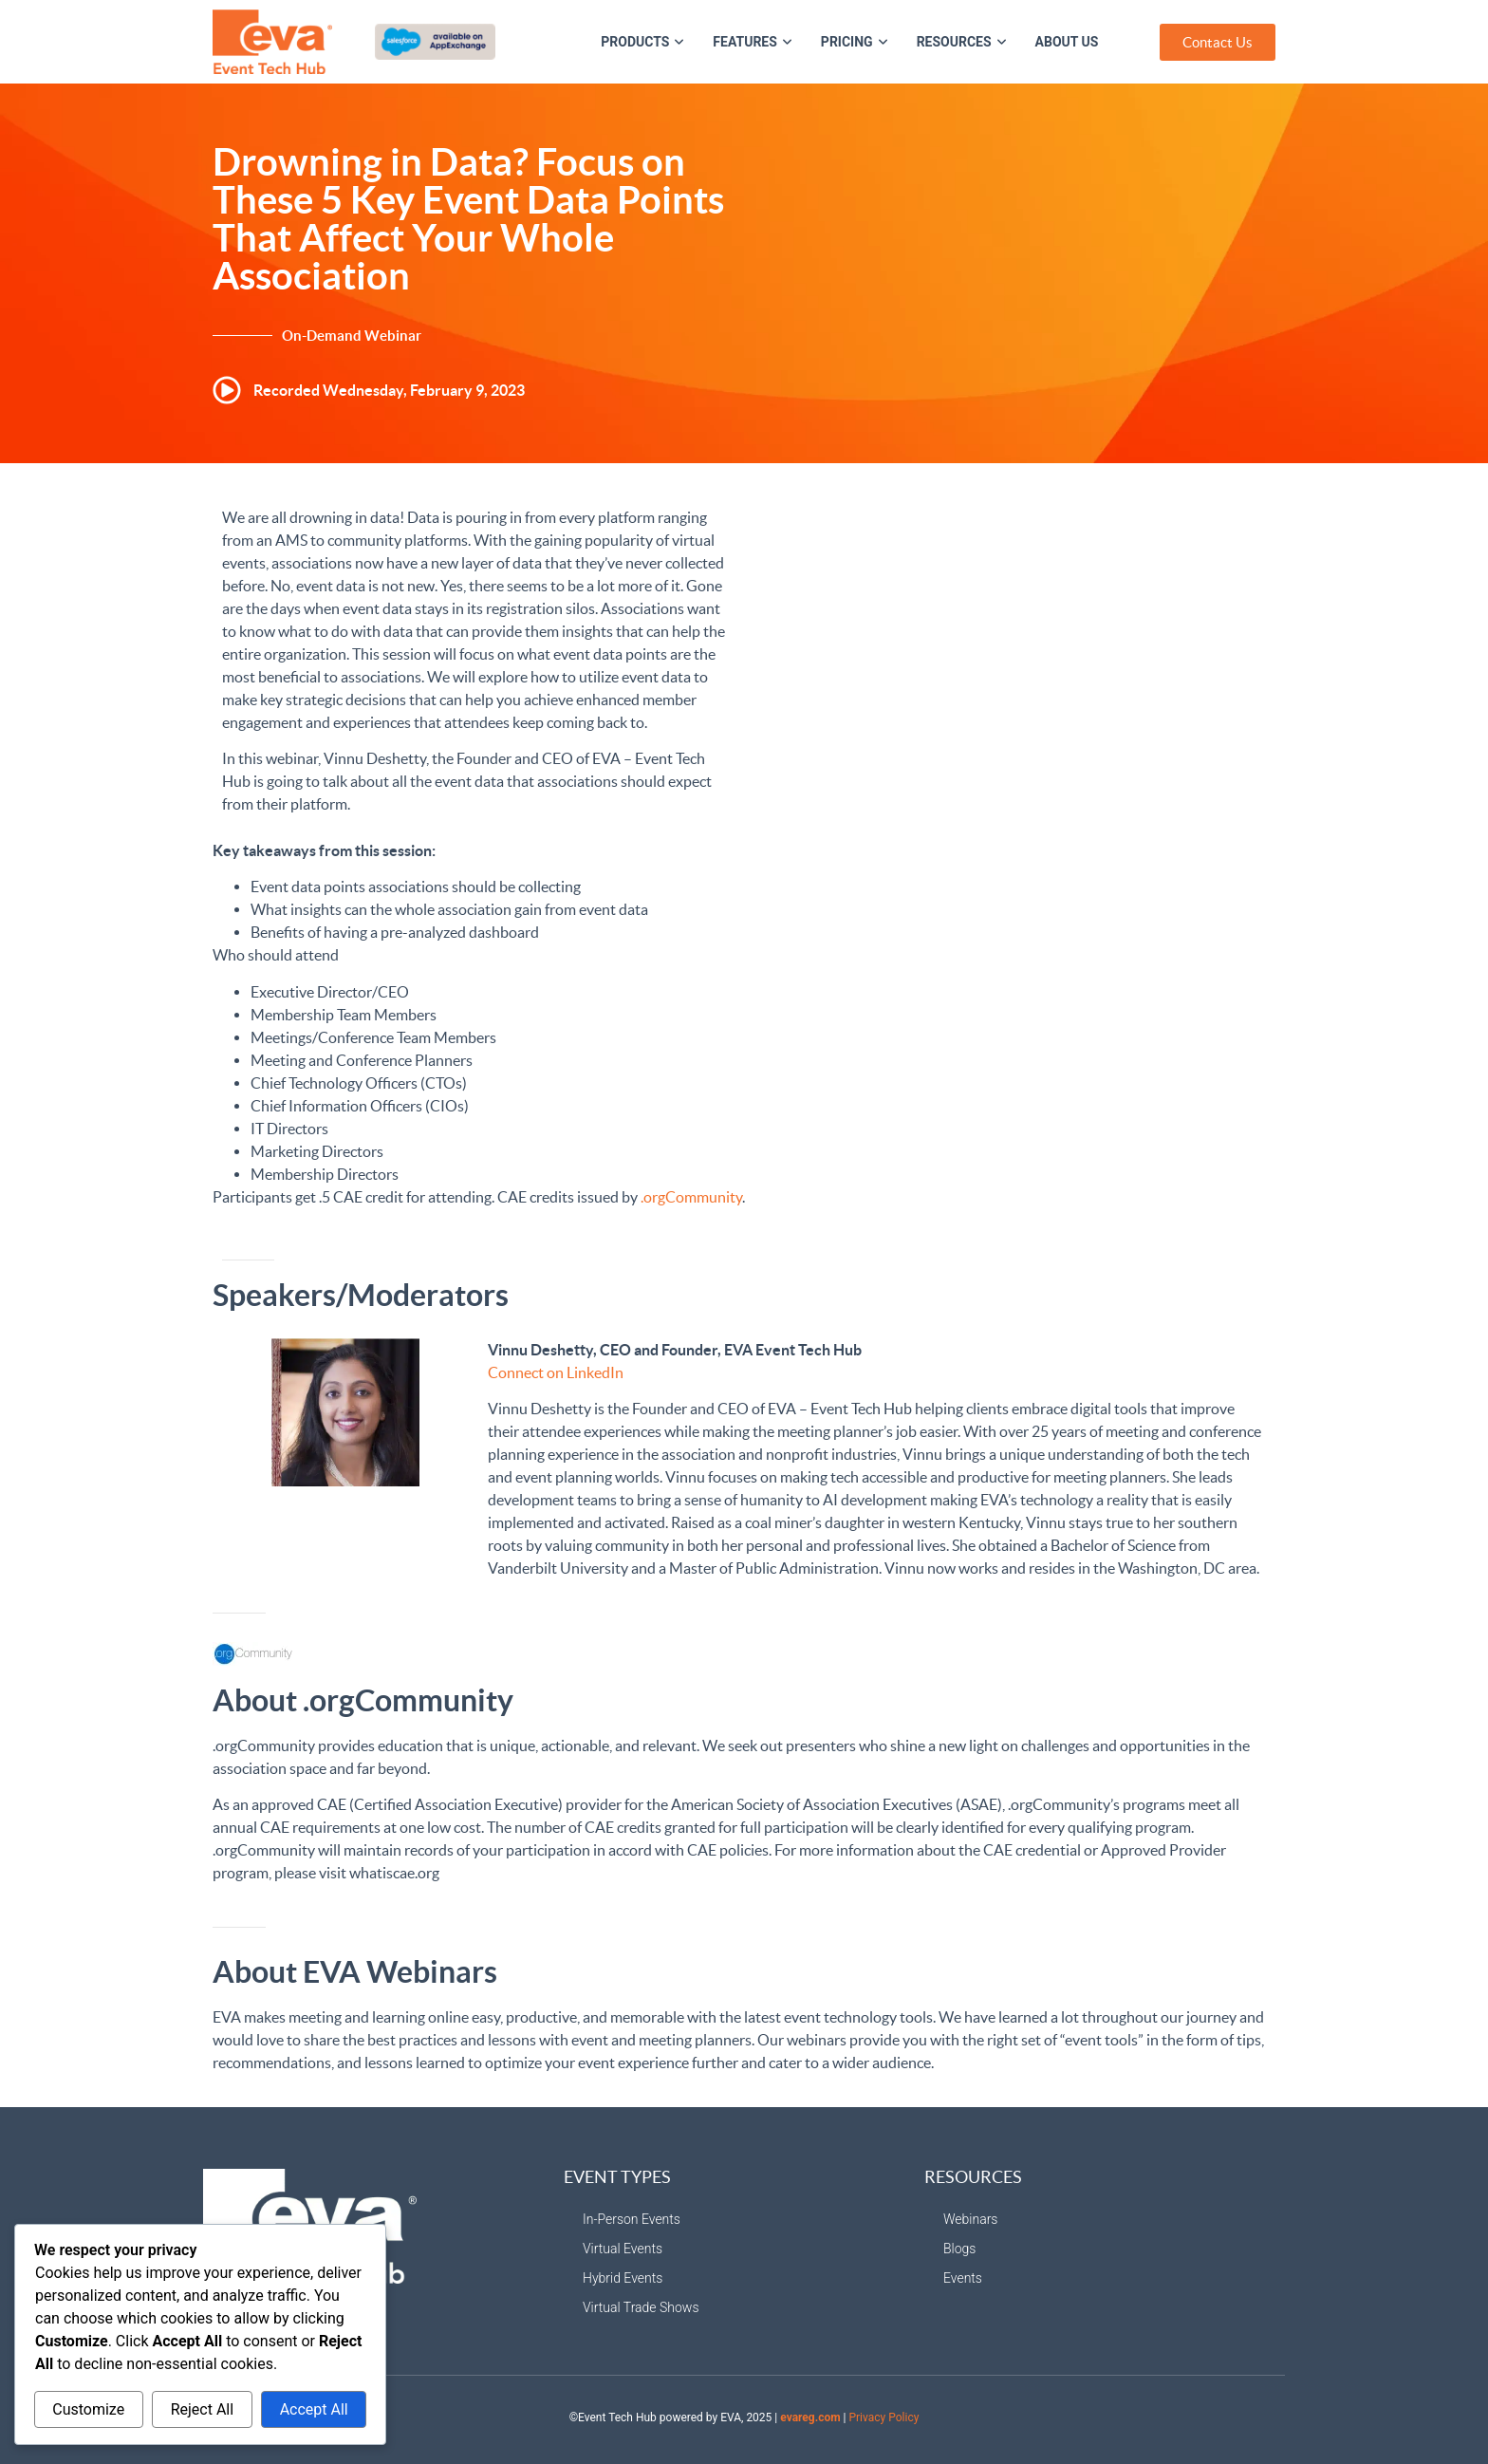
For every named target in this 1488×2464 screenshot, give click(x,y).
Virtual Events (622, 2248)
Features (752, 41)
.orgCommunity (691, 1196)
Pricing (854, 41)
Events (962, 2278)
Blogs (959, 2248)
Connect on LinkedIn (555, 1372)
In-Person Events (631, 2219)
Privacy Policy (883, 2417)
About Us (1067, 41)
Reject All (202, 2409)
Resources (962, 41)
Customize (88, 2409)
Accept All (314, 2409)
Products (642, 41)
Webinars (970, 2219)
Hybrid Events (622, 2278)
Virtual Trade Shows (641, 2307)
